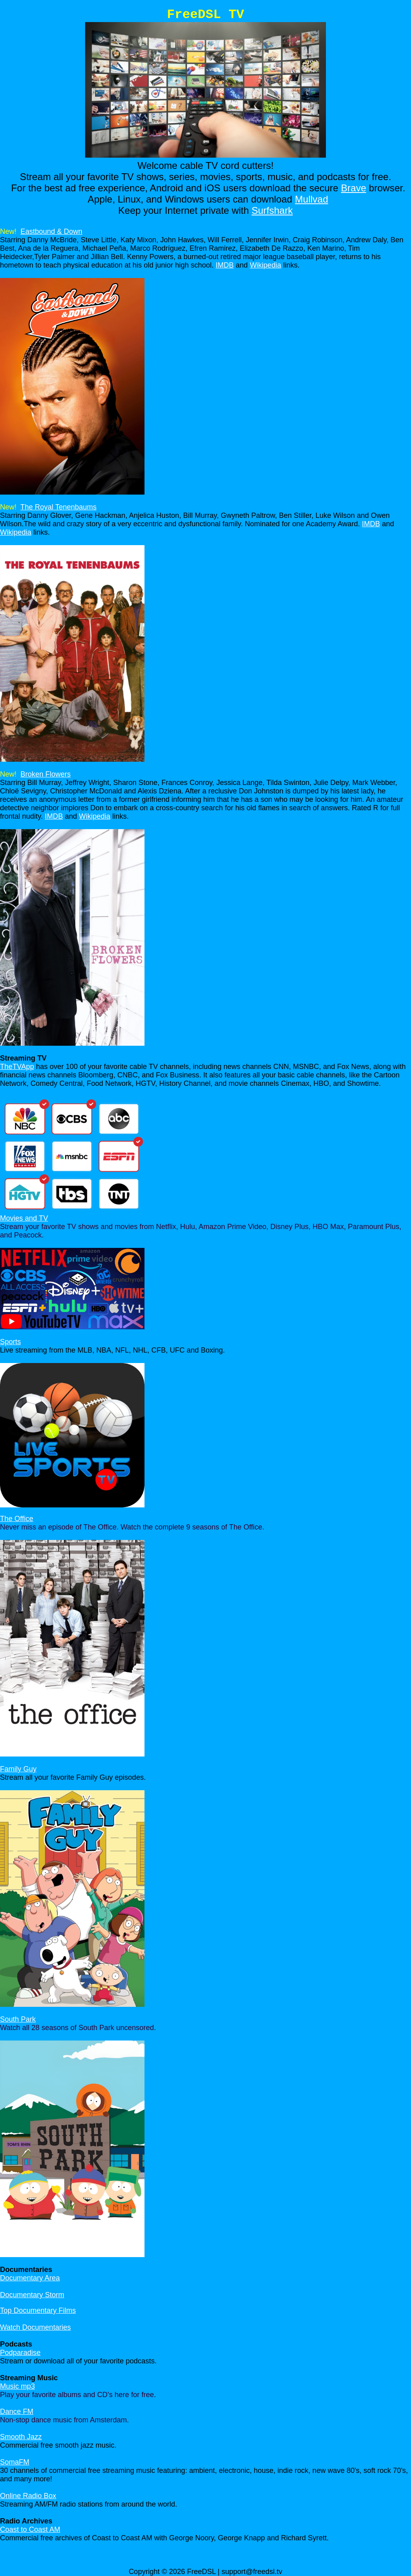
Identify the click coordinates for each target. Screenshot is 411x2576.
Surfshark (272, 210)
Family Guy (18, 1769)
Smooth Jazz (21, 2437)
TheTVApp (17, 1067)
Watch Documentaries (35, 2327)
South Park (18, 2019)
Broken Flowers (45, 774)
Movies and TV (24, 1218)
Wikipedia (265, 265)
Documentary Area (30, 2278)
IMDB (225, 265)
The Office (16, 1519)
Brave (353, 188)
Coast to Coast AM (30, 2529)
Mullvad (311, 199)
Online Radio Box (28, 2496)
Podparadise (20, 2353)
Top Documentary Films (38, 2310)
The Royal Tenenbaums (58, 507)
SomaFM (14, 2462)
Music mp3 (17, 2386)
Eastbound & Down (51, 231)
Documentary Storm (32, 2295)
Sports (10, 1342)
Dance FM (16, 2412)
